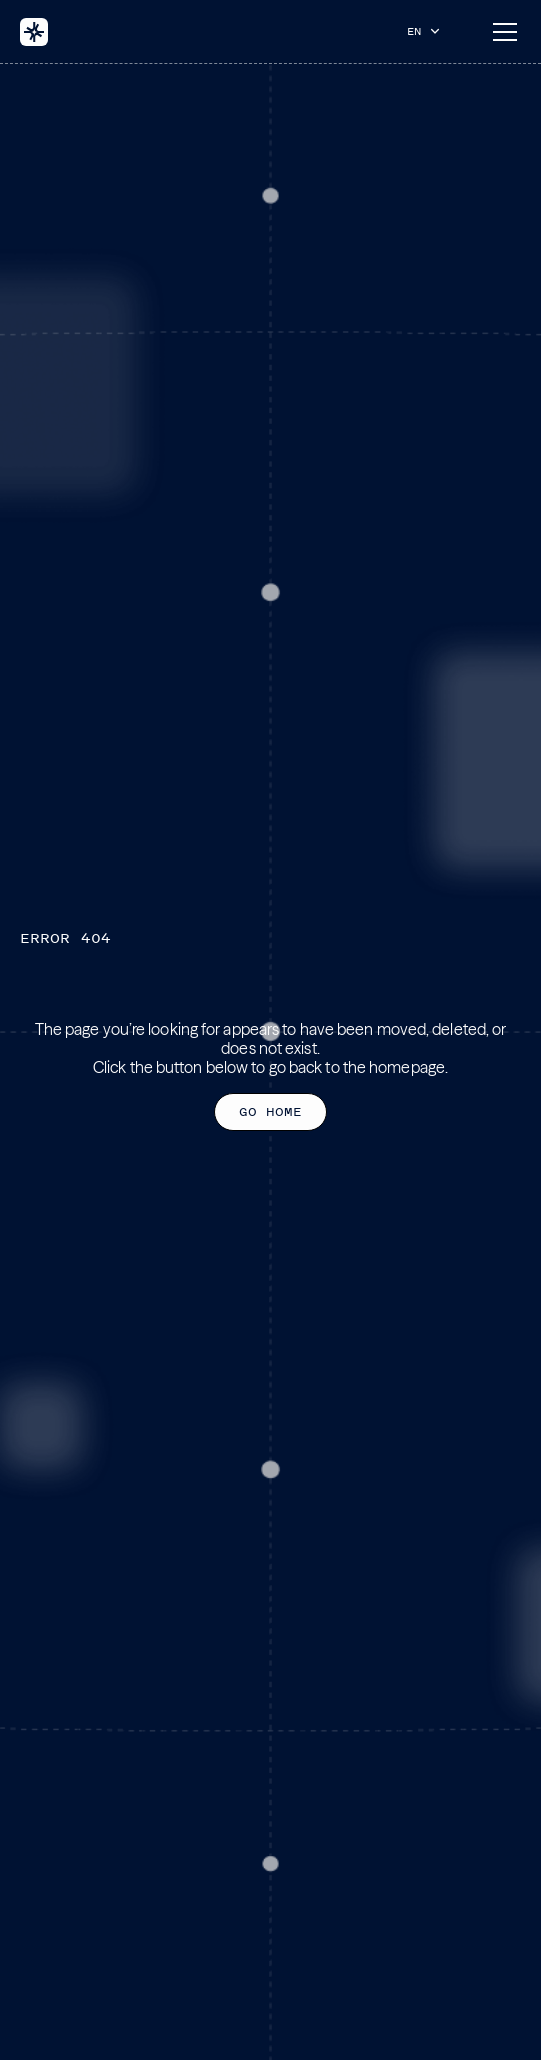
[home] (34, 32)
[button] (428, 31)
